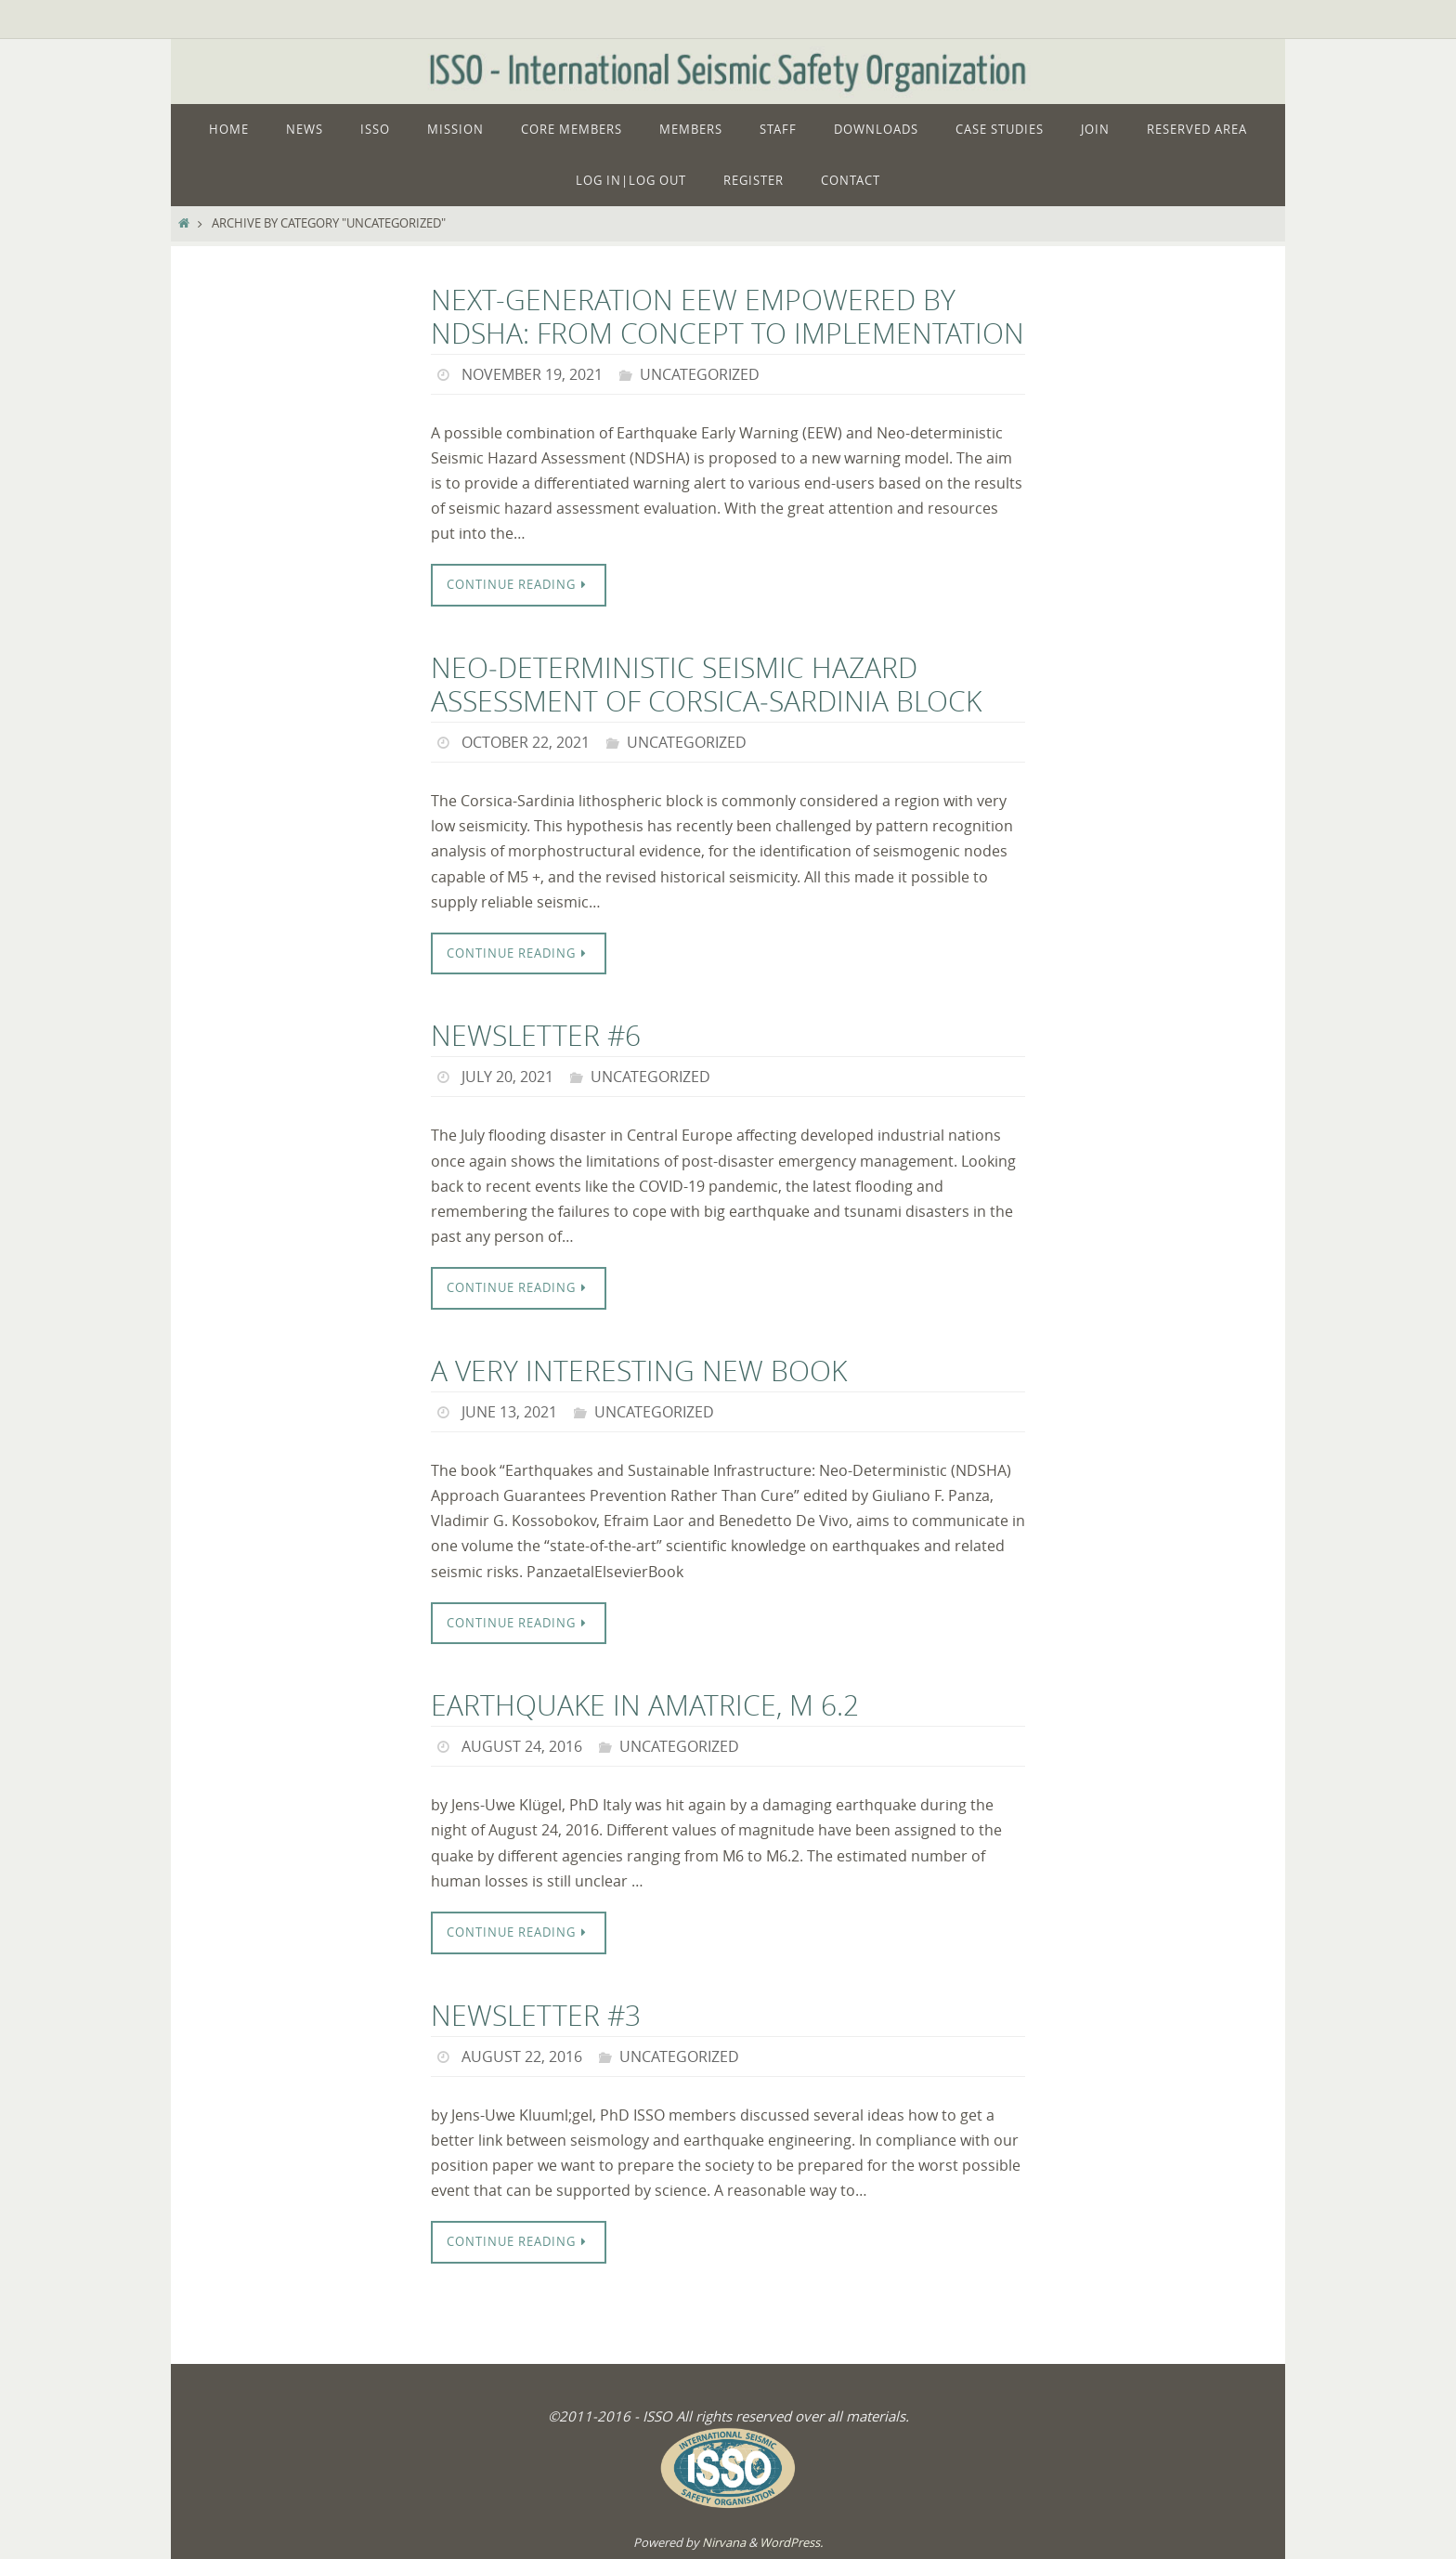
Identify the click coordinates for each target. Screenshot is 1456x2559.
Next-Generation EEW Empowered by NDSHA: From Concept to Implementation (727, 316)
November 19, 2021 (532, 374)
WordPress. (791, 2542)
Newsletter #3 (536, 2015)
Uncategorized (700, 374)
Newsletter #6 (536, 1035)
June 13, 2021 (509, 1412)
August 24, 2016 (522, 1746)
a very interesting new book (639, 1371)
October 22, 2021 (526, 742)
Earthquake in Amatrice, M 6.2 (645, 1705)
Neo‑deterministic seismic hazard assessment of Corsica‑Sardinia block (706, 684)
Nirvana (724, 2542)
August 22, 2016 (522, 2056)
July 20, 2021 (507, 1076)
